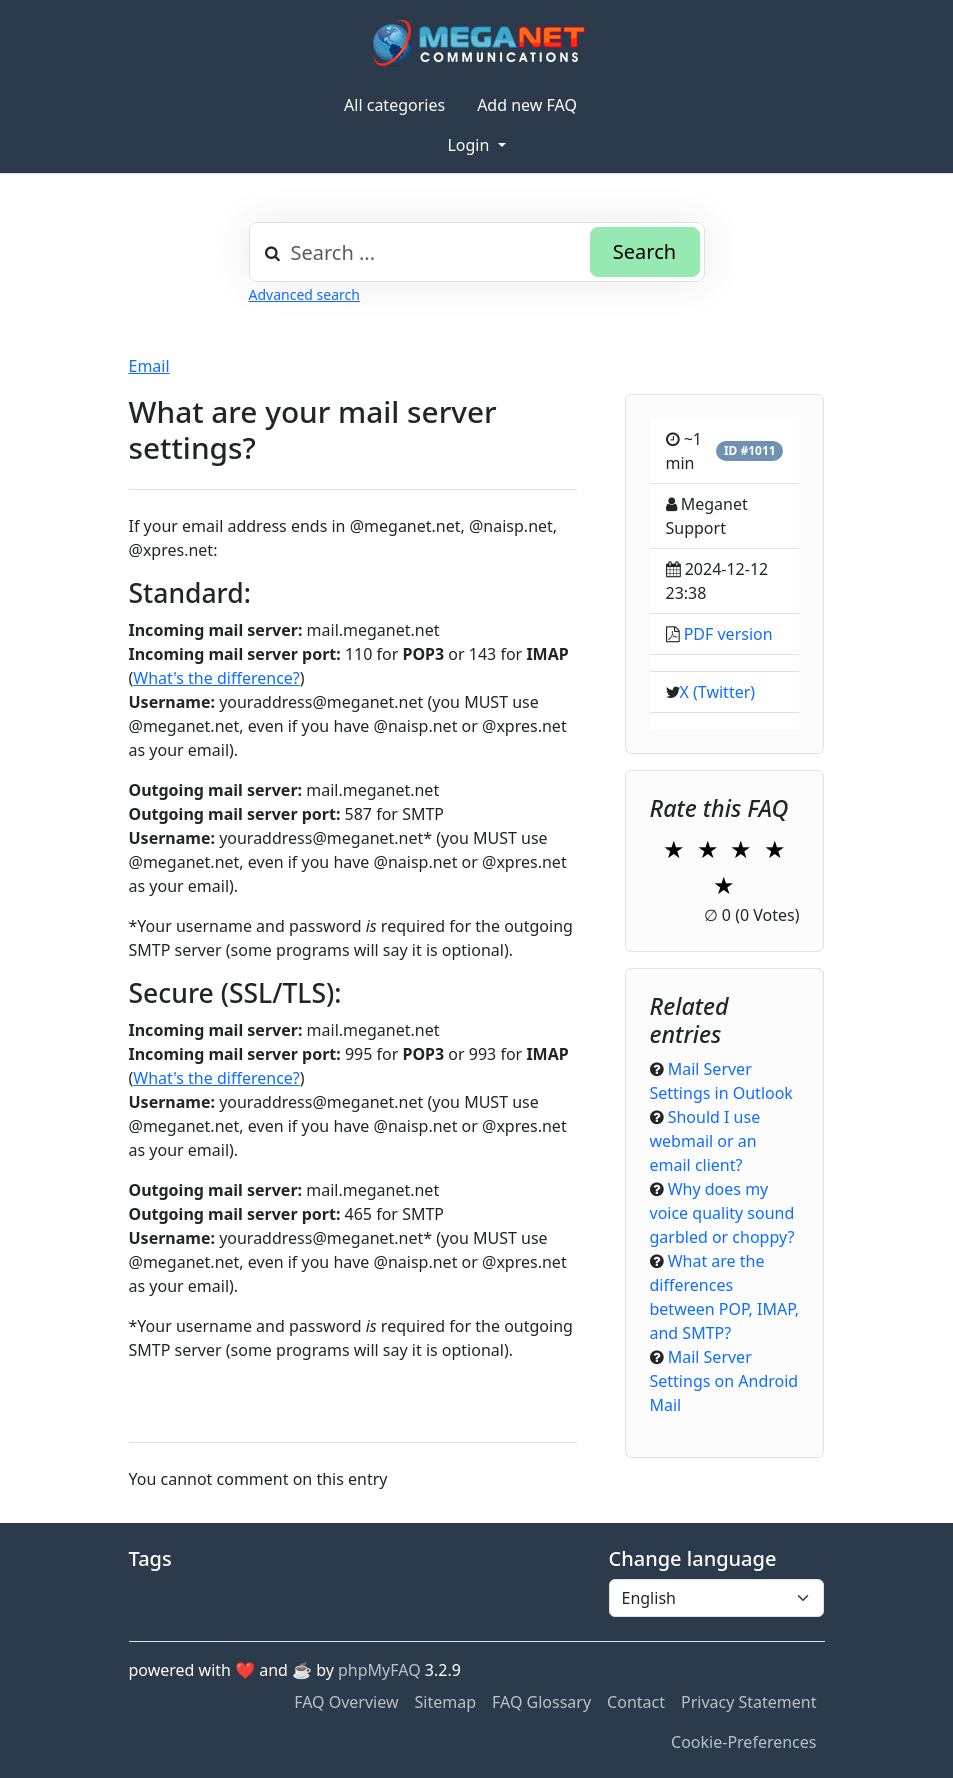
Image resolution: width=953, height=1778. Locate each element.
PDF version (728, 634)
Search (644, 251)
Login (470, 145)
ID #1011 (750, 450)
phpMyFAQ (379, 1670)
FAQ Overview (346, 1702)
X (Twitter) (718, 692)
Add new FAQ (527, 105)
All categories (394, 105)
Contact (636, 1702)
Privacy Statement (749, 1702)
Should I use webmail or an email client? (705, 1141)
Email (149, 366)
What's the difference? (216, 678)
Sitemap (446, 1702)
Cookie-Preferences (743, 1742)
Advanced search (304, 294)
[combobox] (477, 252)
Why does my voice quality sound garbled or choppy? (722, 1213)
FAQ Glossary (541, 1702)
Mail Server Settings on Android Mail (724, 1381)
